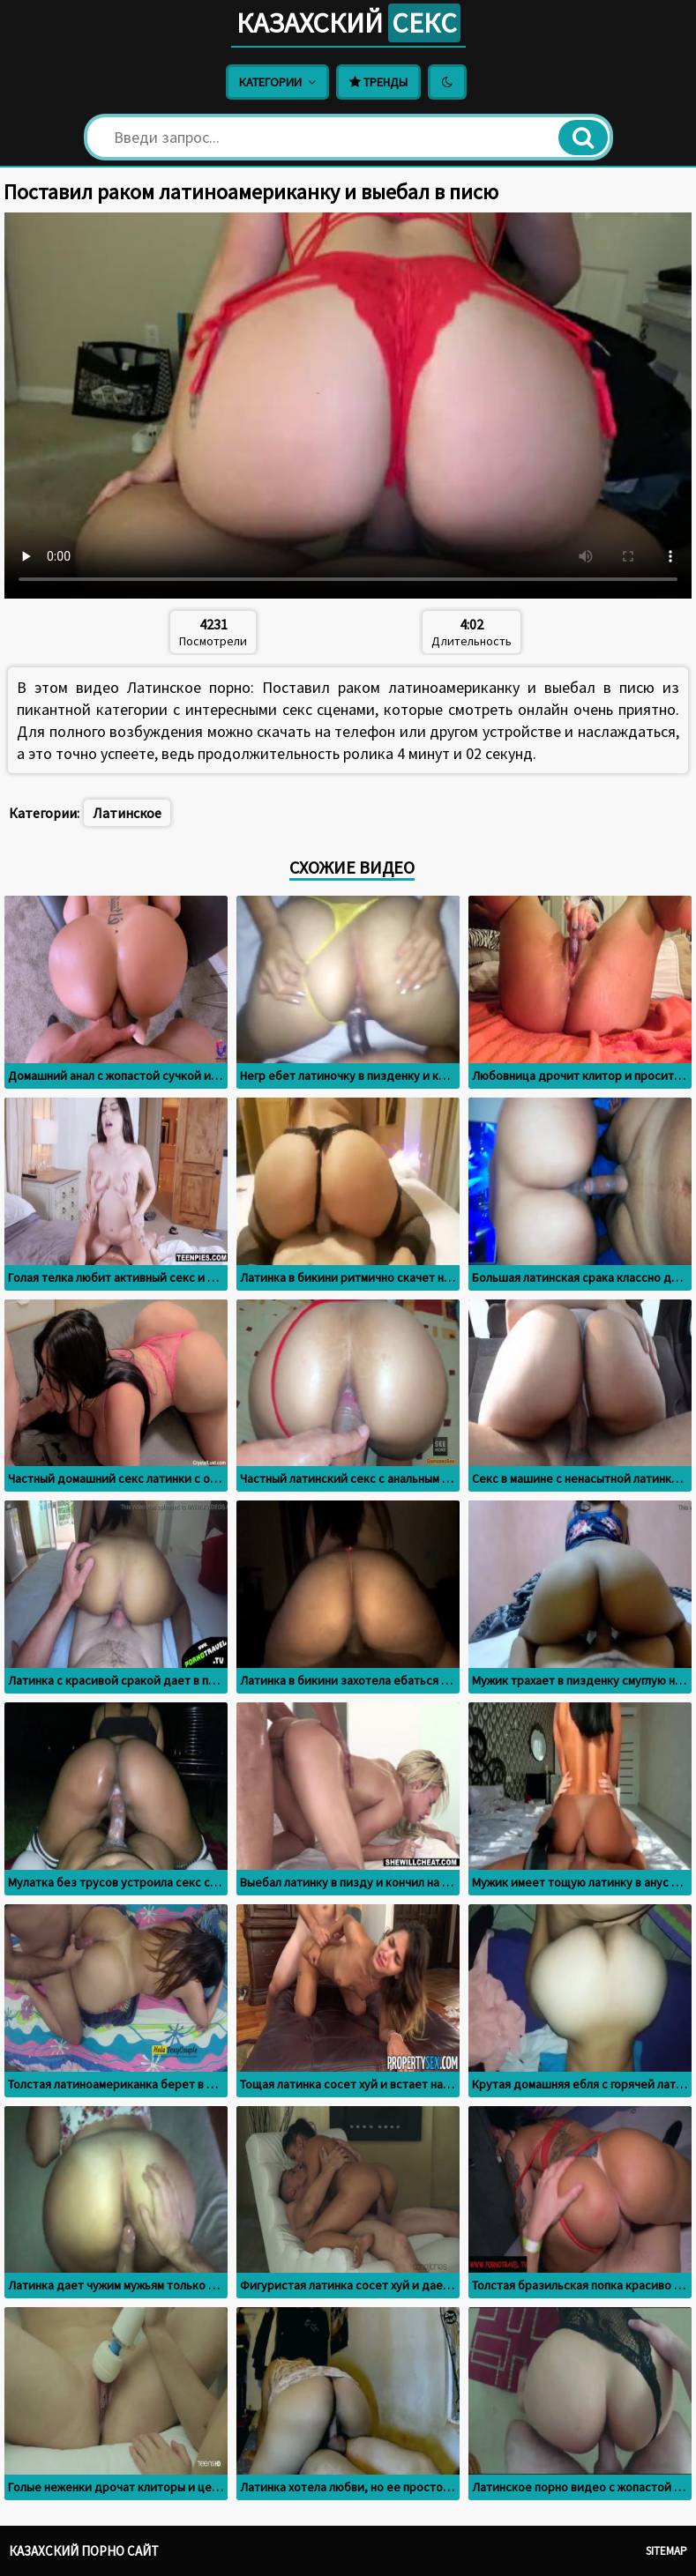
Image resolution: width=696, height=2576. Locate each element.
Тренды (378, 82)
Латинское (127, 813)
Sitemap (666, 2550)
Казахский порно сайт (84, 2550)
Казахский (348, 23)
